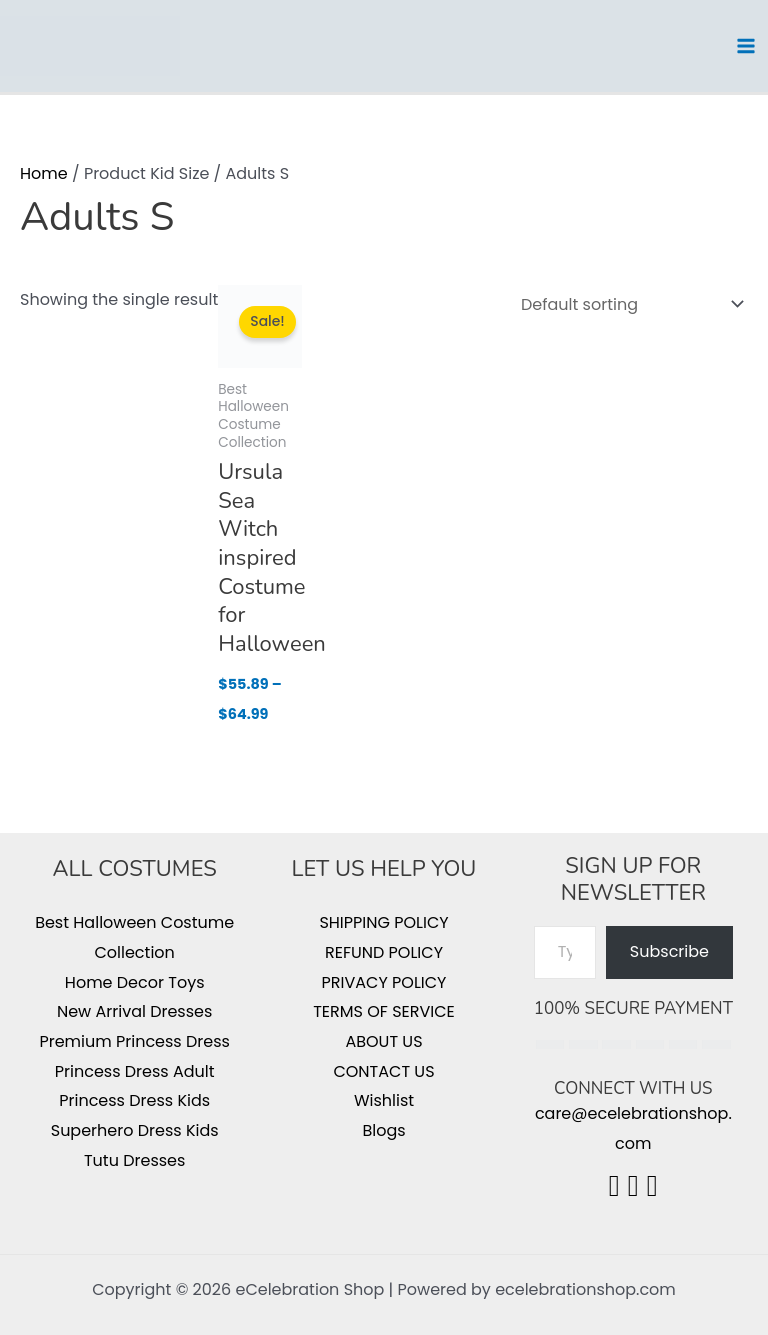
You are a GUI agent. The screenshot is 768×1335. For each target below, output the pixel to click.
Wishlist (384, 1100)
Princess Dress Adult (135, 1071)
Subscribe (669, 951)
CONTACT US (383, 1071)
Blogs (383, 1130)
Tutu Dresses (134, 1160)
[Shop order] (628, 304)
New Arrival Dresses (134, 1011)
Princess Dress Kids (134, 1100)
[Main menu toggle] (746, 46)
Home (44, 173)
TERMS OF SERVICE (384, 1011)
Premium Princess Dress (134, 1041)
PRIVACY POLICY (384, 982)
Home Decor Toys (135, 982)
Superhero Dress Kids (135, 1130)
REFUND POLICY (384, 952)
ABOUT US (383, 1041)
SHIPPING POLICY (383, 922)
